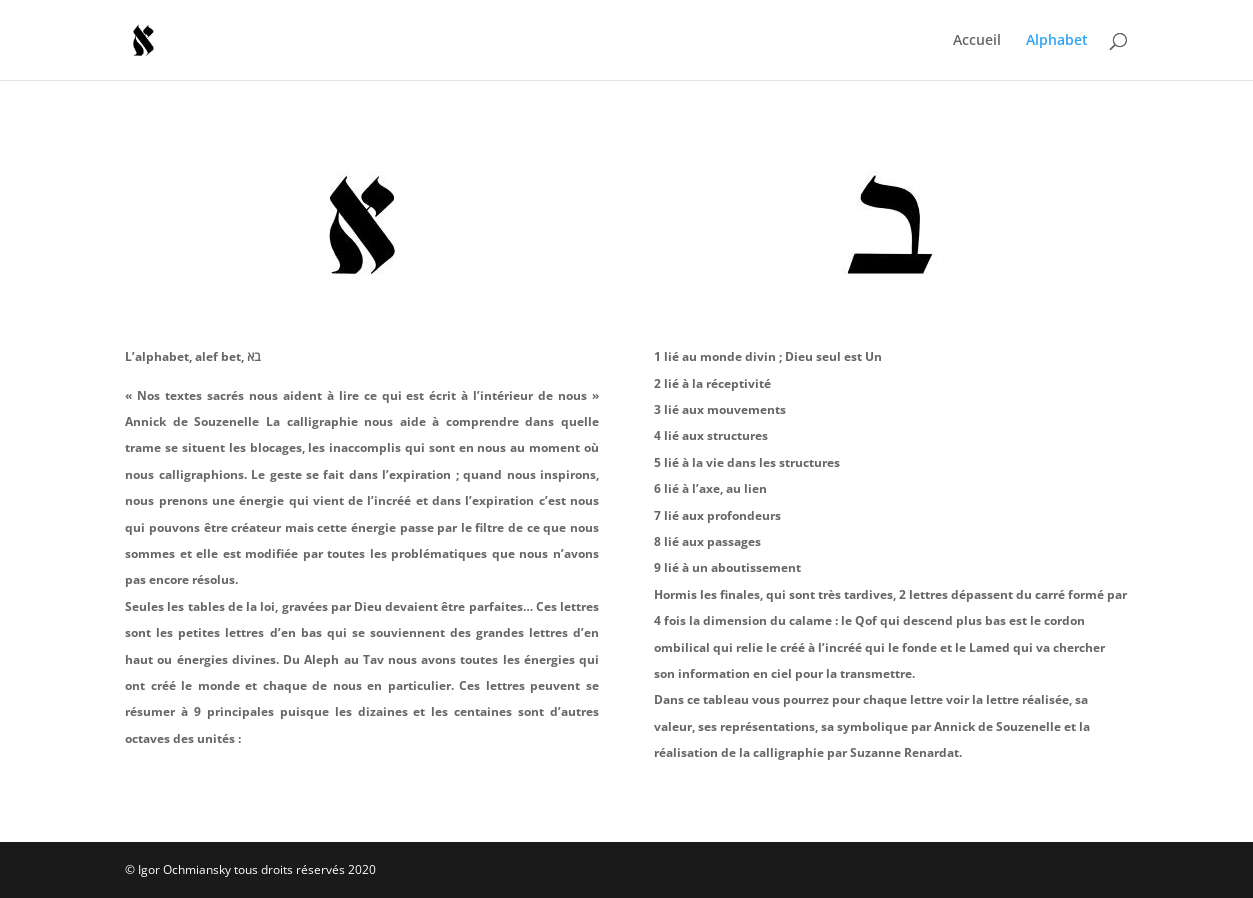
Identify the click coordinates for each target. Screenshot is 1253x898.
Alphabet (1057, 41)
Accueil (977, 41)
